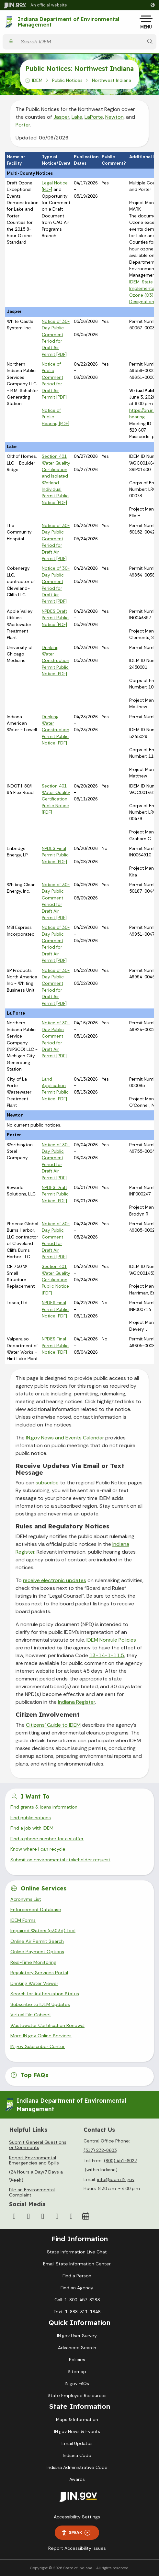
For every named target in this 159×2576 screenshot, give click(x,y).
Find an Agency (77, 2288)
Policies (77, 2359)
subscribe (47, 1482)
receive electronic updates (54, 1580)
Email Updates (77, 2443)
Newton (114, 117)
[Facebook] (14, 2216)
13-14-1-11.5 (106, 1655)
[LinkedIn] (57, 2216)
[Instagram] (28, 2216)
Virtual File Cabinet (30, 2015)
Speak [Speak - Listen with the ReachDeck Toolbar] (75, 2532)
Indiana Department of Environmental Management (68, 22)
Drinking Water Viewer (34, 1983)
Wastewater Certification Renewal (47, 2025)
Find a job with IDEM (31, 1828)
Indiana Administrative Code (77, 2467)
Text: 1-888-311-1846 (76, 2312)
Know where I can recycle (37, 1849)
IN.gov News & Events (77, 2431)
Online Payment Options (37, 1951)
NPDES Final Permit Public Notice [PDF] (55, 855)
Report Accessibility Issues (77, 2548)
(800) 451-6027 (120, 2160)
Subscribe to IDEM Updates (40, 2004)
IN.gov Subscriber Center (37, 2046)
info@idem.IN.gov (115, 2179)
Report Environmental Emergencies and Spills (34, 2160)
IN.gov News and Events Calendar (65, 1437)
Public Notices (67, 80)
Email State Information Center (77, 2264)
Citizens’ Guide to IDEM (53, 1725)
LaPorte (94, 117)
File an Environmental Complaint (32, 2192)
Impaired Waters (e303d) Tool (42, 1930)
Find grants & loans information (43, 1807)
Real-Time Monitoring (33, 1962)
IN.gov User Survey (77, 2336)
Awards (77, 2479)
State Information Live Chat (77, 2252)
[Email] (71, 2216)
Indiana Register (76, 1702)
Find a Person (76, 2276)
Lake (77, 117)
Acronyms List (25, 1899)
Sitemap (77, 2371)
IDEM (37, 80)
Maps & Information (77, 2419)
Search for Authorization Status (44, 1994)
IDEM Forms (23, 1920)
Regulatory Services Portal (39, 1973)
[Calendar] (85, 2216)
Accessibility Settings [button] (77, 2517)
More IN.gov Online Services (41, 2036)
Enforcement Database (35, 1909)
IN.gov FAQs (77, 2383)
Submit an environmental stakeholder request (60, 1860)
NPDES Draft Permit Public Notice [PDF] (55, 618)
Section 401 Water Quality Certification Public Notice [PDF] (56, 799)
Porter (23, 124)
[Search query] (80, 41)
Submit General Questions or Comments (37, 2144)
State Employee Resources (77, 2395)
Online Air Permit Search (37, 1941)
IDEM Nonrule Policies (111, 1639)
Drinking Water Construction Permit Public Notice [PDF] (55, 661)
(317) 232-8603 (100, 2150)
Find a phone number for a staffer (47, 1839)
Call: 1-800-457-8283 (77, 2300)
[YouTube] (43, 2216)
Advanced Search (77, 2347)
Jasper (61, 117)
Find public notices (30, 1818)
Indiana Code (77, 2455)
